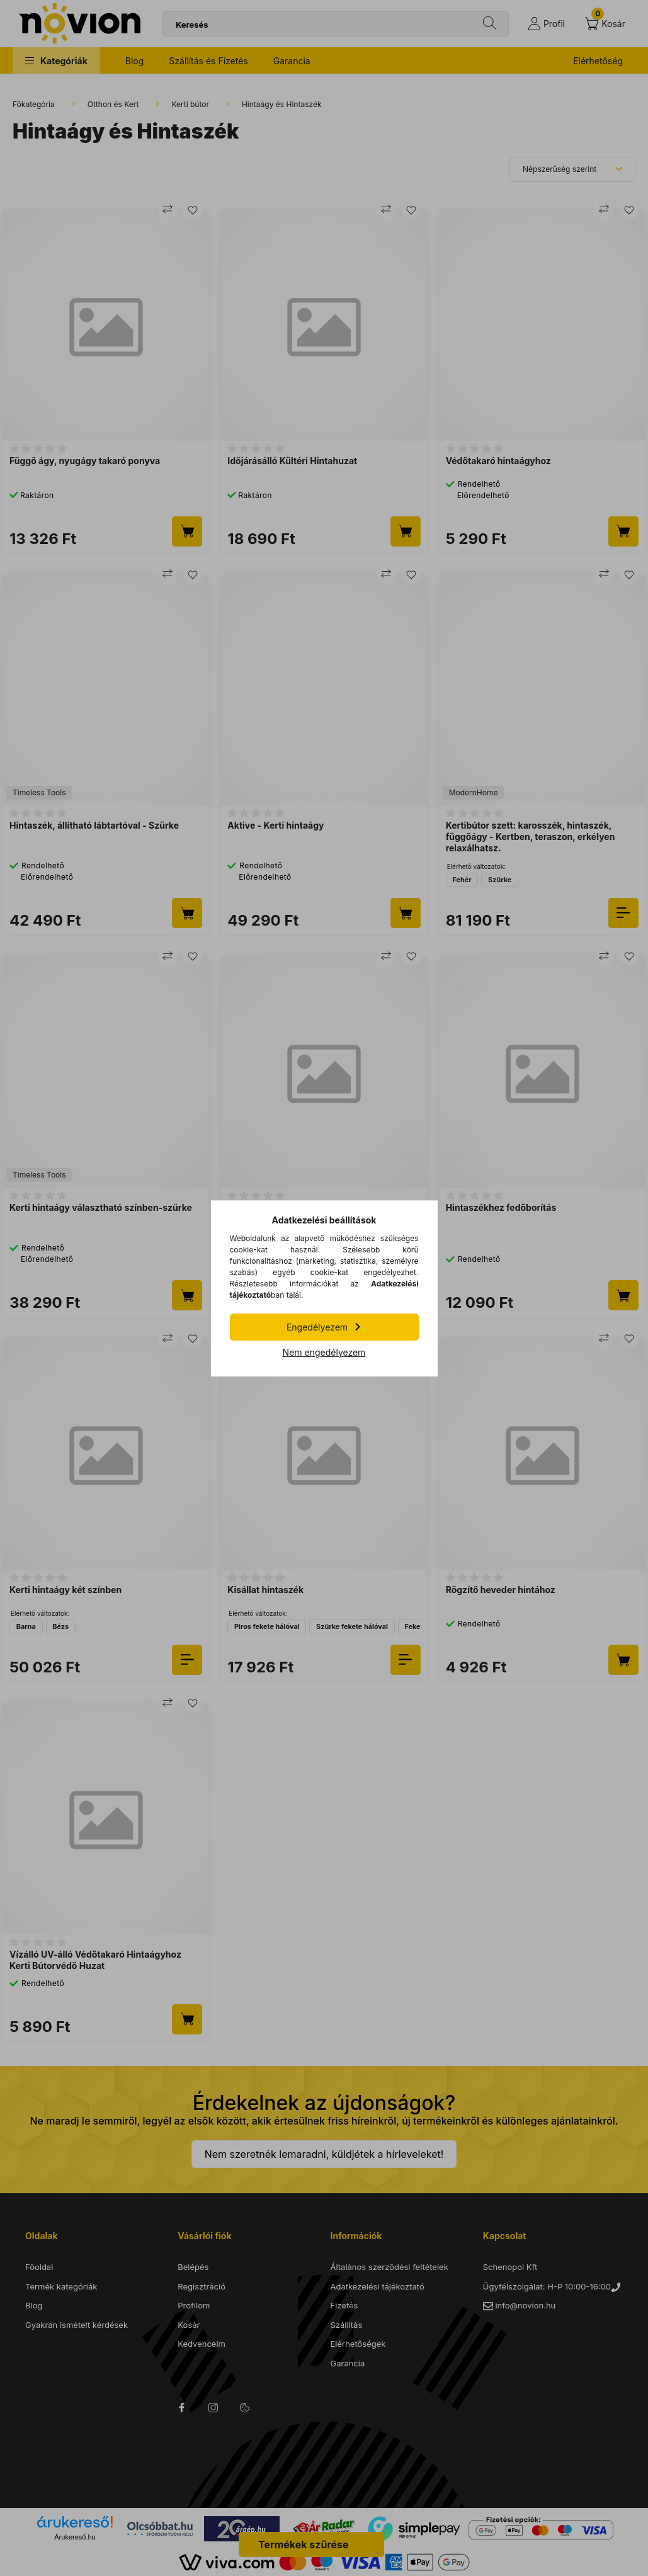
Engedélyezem (317, 1327)
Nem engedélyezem (324, 1352)
